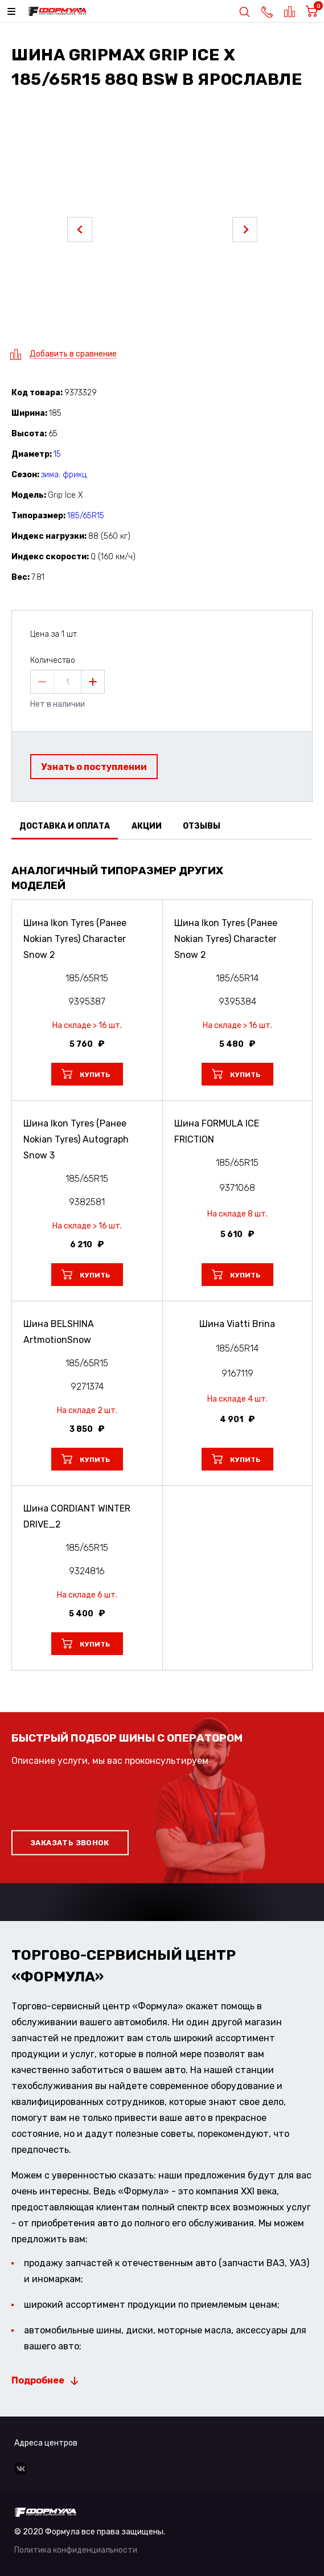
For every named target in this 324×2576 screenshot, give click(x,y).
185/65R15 (85, 516)
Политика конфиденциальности (75, 2550)
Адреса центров (45, 2443)
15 (57, 454)
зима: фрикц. (64, 475)
